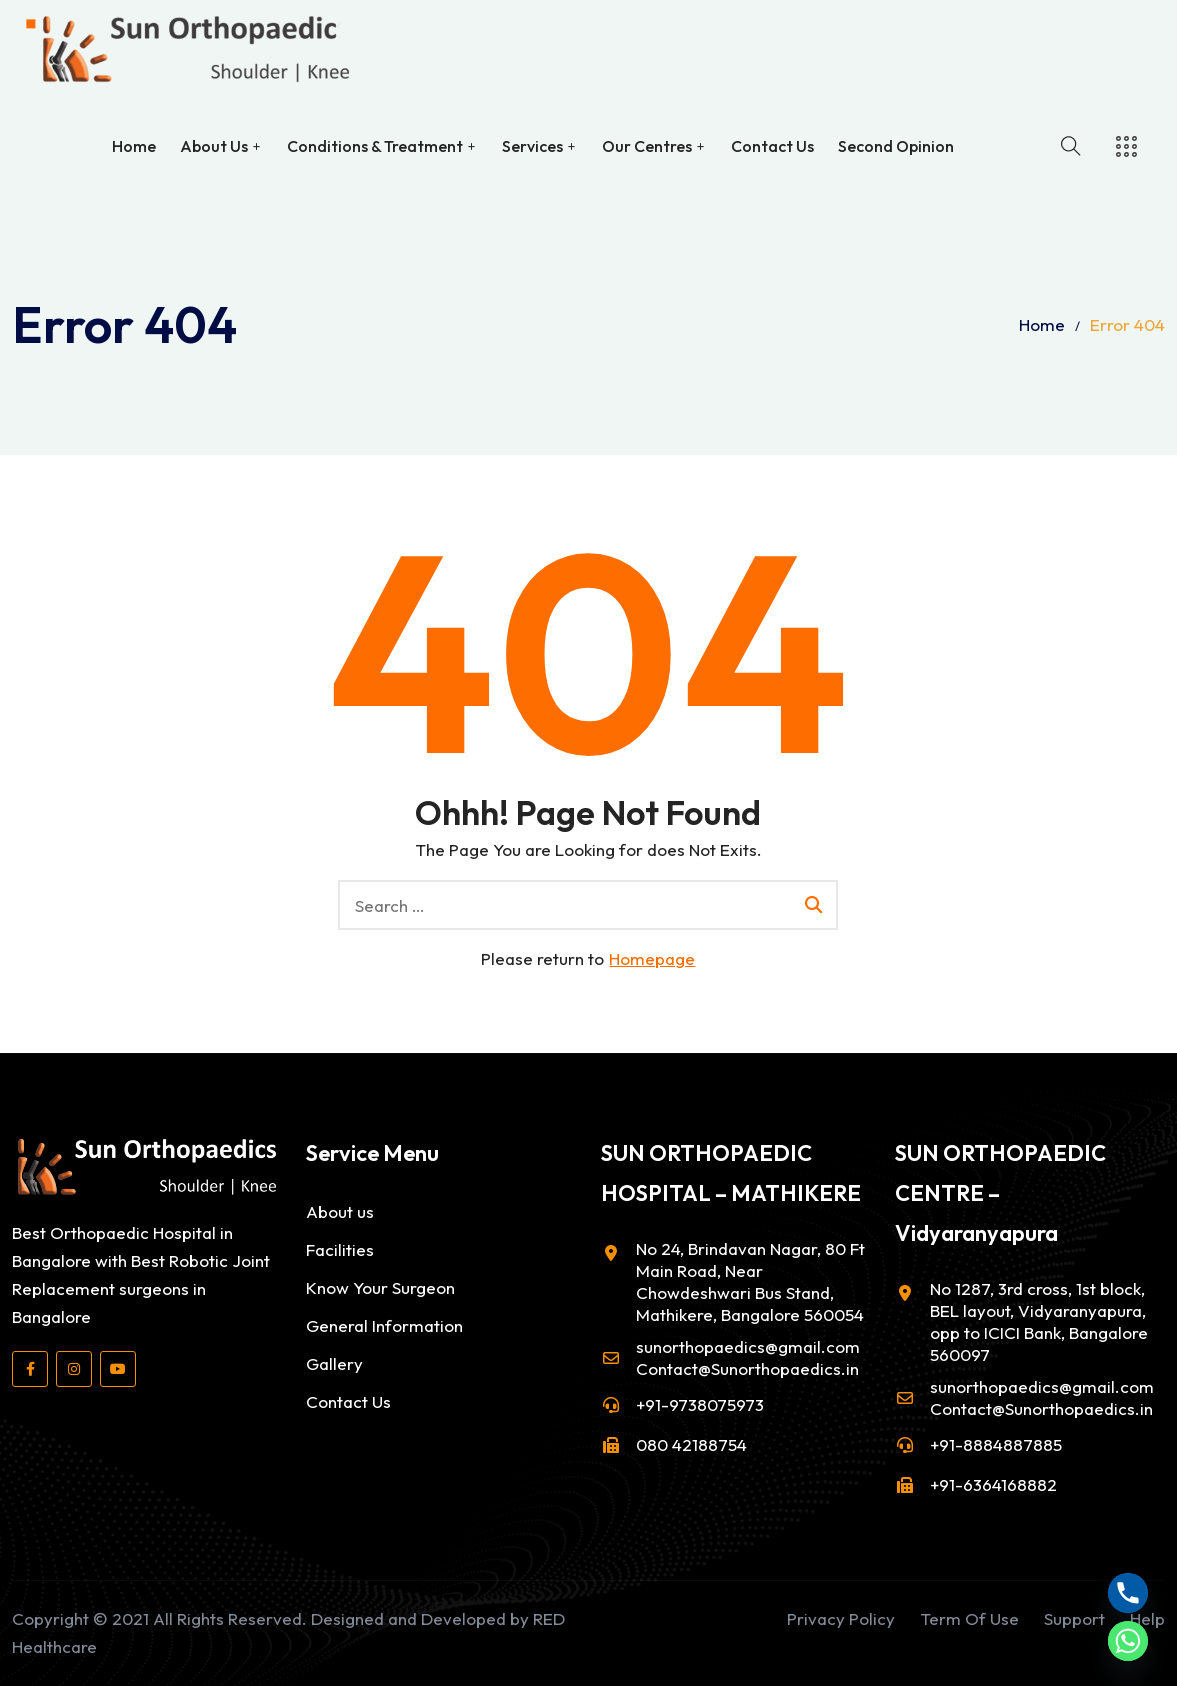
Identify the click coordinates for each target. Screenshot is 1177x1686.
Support (1074, 1618)
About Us (214, 145)
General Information (384, 1325)
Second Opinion (896, 145)
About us (340, 1211)
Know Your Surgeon (380, 1287)
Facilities (340, 1249)
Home (134, 145)
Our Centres (647, 145)
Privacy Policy (841, 1618)
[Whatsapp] (1128, 1641)
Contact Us (772, 145)
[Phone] (1128, 1593)
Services (532, 145)
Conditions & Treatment (375, 145)
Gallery (334, 1363)
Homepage (652, 958)
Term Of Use (969, 1618)
